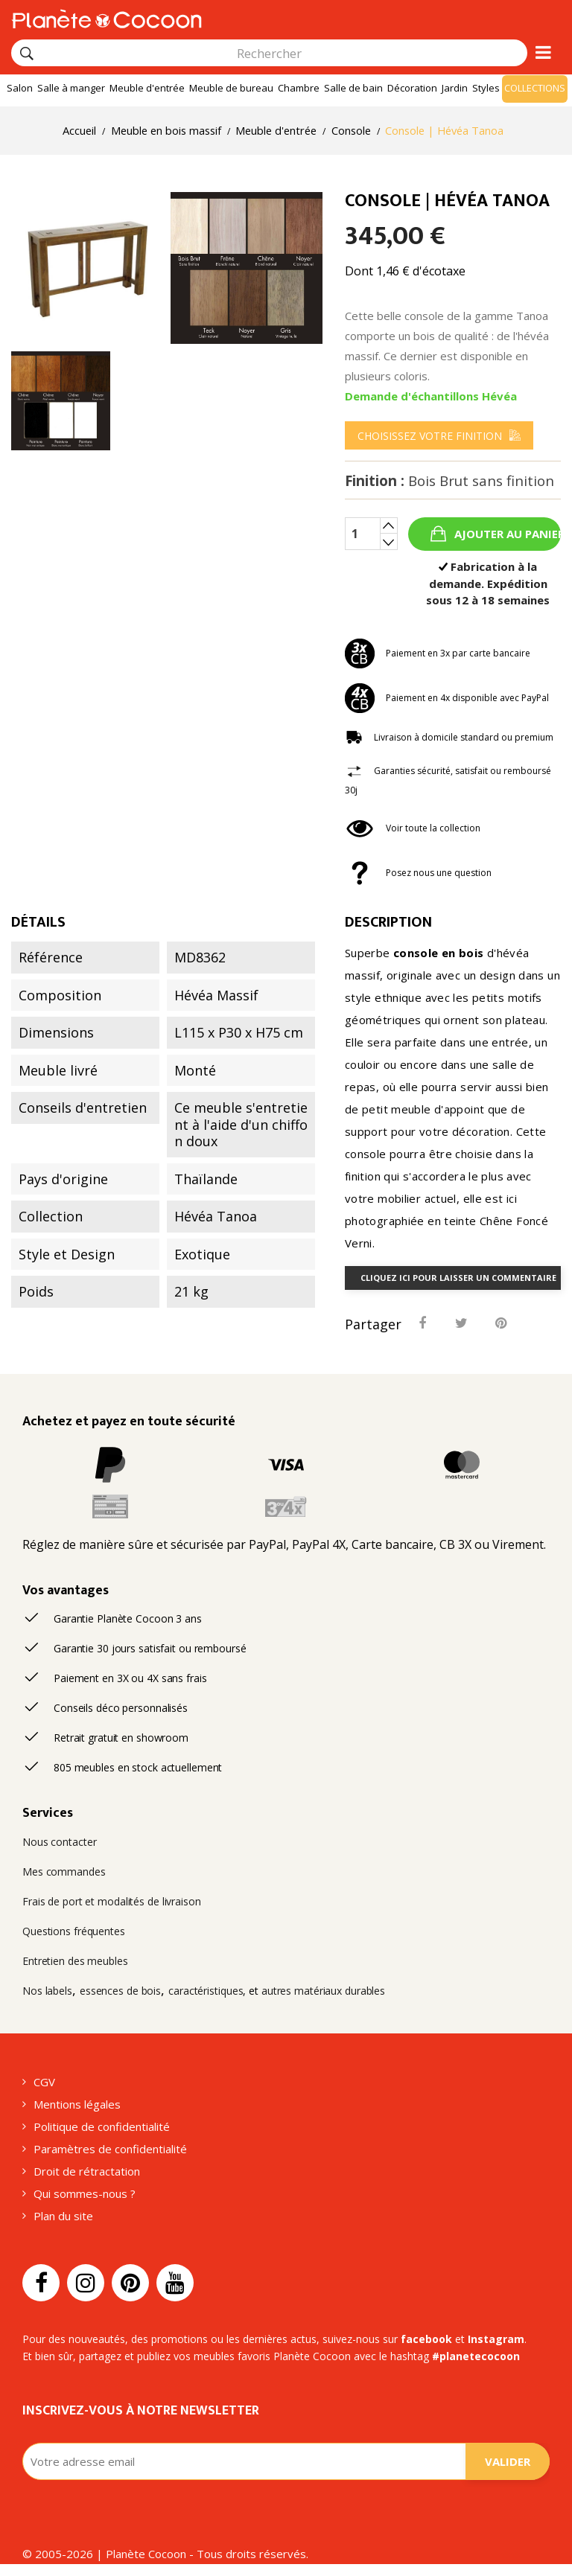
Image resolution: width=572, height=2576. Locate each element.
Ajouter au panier (506, 533)
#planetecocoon (476, 2356)
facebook (426, 2339)
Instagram (496, 2339)
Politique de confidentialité (102, 2126)
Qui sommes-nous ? (85, 2193)
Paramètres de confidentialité (110, 2148)
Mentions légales (77, 2104)
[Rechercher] (26, 53)
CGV (44, 2081)
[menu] (439, 435)
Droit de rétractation (87, 2171)
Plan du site (63, 2215)
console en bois (438, 952)
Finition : (449, 481)
